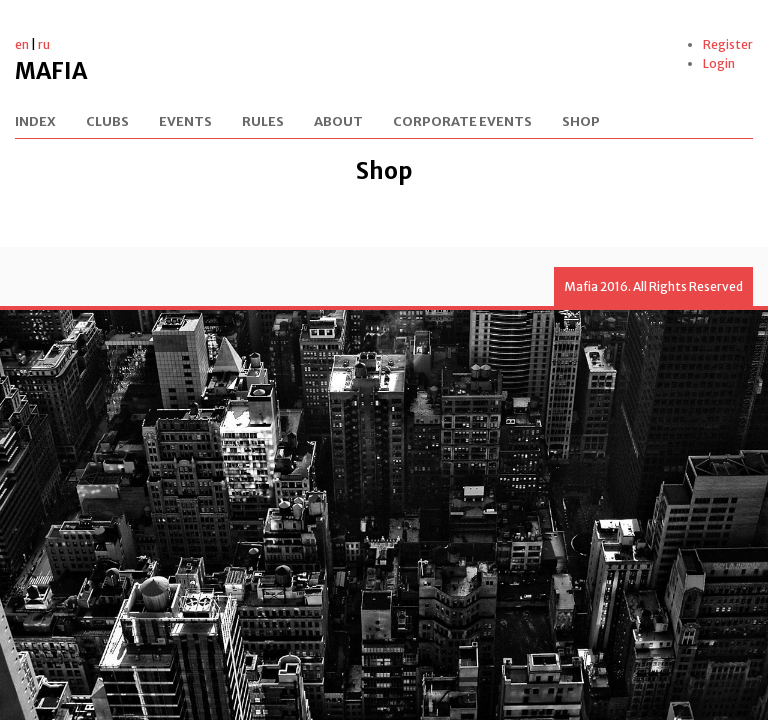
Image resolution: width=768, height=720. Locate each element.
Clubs (107, 122)
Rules (263, 122)
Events (185, 122)
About (338, 122)
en (22, 44)
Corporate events (462, 122)
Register (728, 44)
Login (719, 63)
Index (35, 122)
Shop (581, 122)
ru (44, 44)
